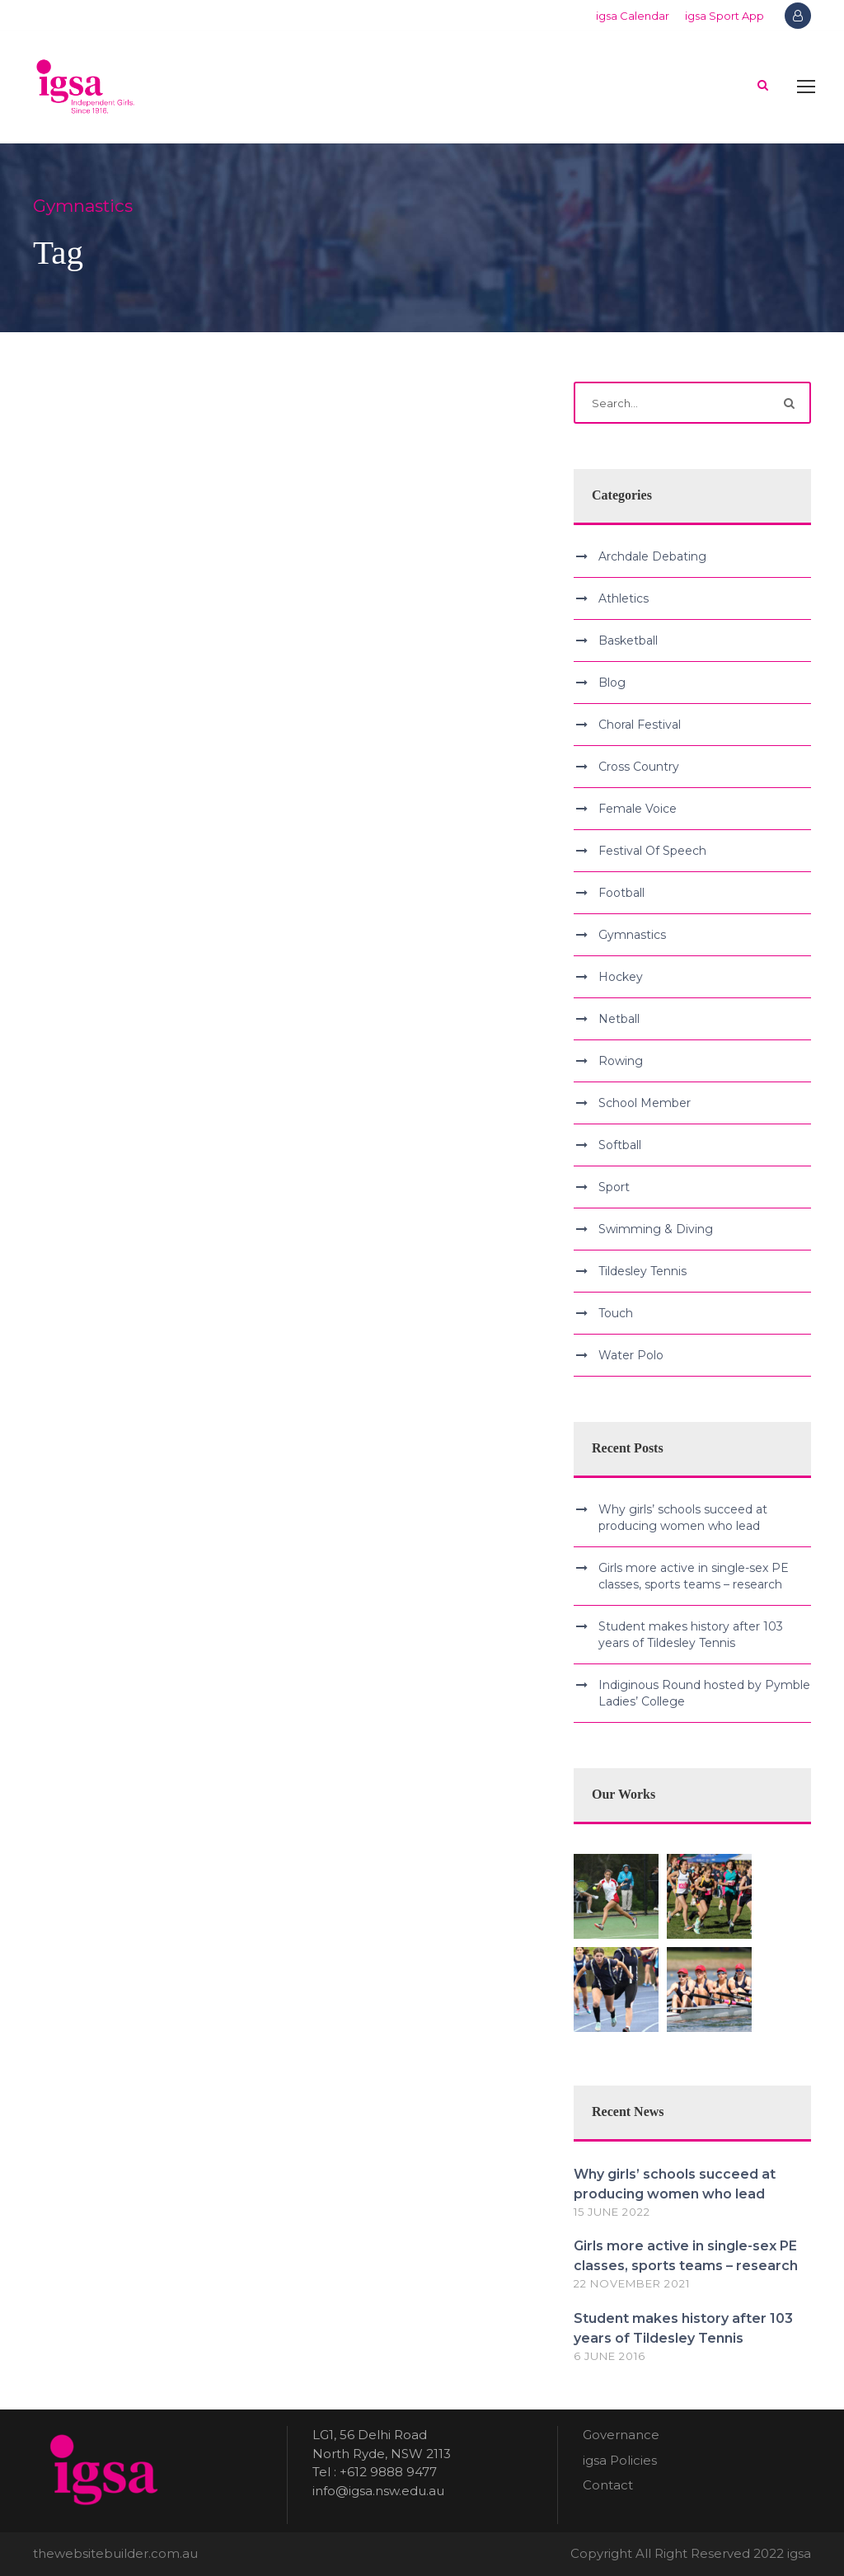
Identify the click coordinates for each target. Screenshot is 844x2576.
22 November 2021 (632, 2283)
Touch (615, 1313)
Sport (614, 1187)
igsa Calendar (632, 15)
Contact (608, 2485)
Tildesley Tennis (642, 1271)
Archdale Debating (652, 556)
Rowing (620, 1060)
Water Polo (630, 1355)
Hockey (620, 976)
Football (621, 892)
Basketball (628, 640)
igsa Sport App (724, 15)
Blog (612, 682)
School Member (644, 1103)
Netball (619, 1018)
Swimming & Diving (655, 1229)
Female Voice (637, 808)
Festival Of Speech (652, 850)
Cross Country (638, 766)
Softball (619, 1145)
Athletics (623, 598)
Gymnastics (632, 934)
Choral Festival (639, 724)
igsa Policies (620, 2460)
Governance (621, 2434)
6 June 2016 (609, 2356)
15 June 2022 (612, 2211)
